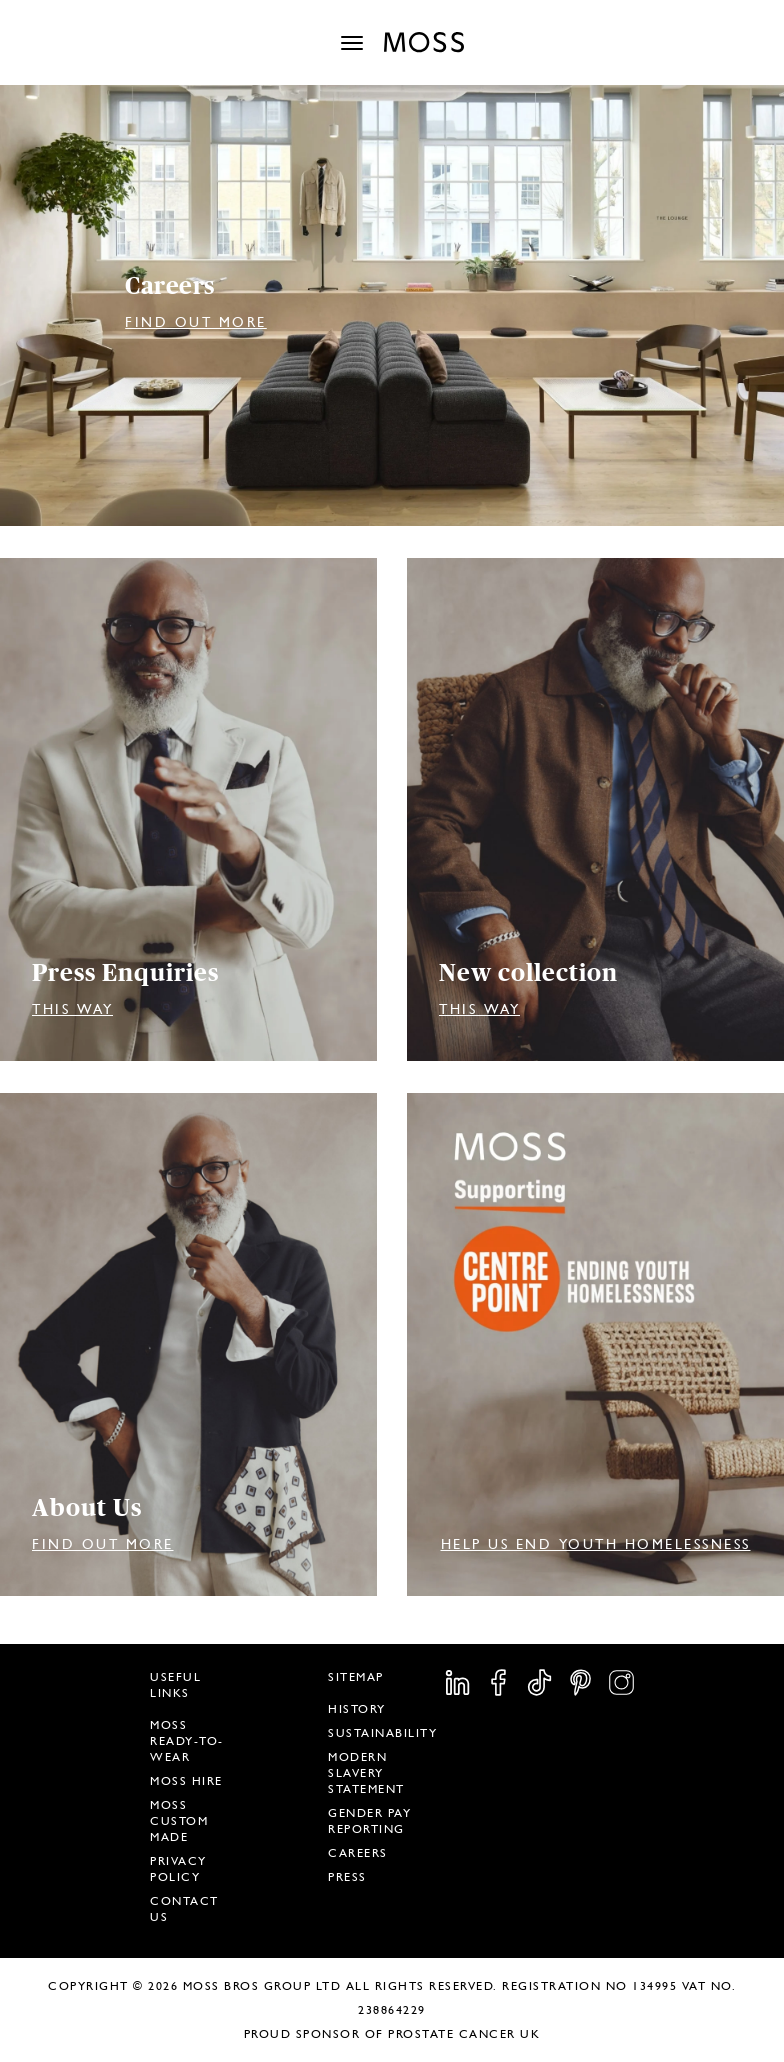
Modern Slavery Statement (366, 1773)
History (357, 1709)
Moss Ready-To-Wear (187, 1741)
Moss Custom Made (179, 1821)
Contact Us (184, 1909)
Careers (358, 1853)
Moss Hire (186, 1781)
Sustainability (382, 1733)
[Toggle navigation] (352, 43)
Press (347, 1877)
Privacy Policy (178, 1869)
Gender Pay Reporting (369, 1821)
